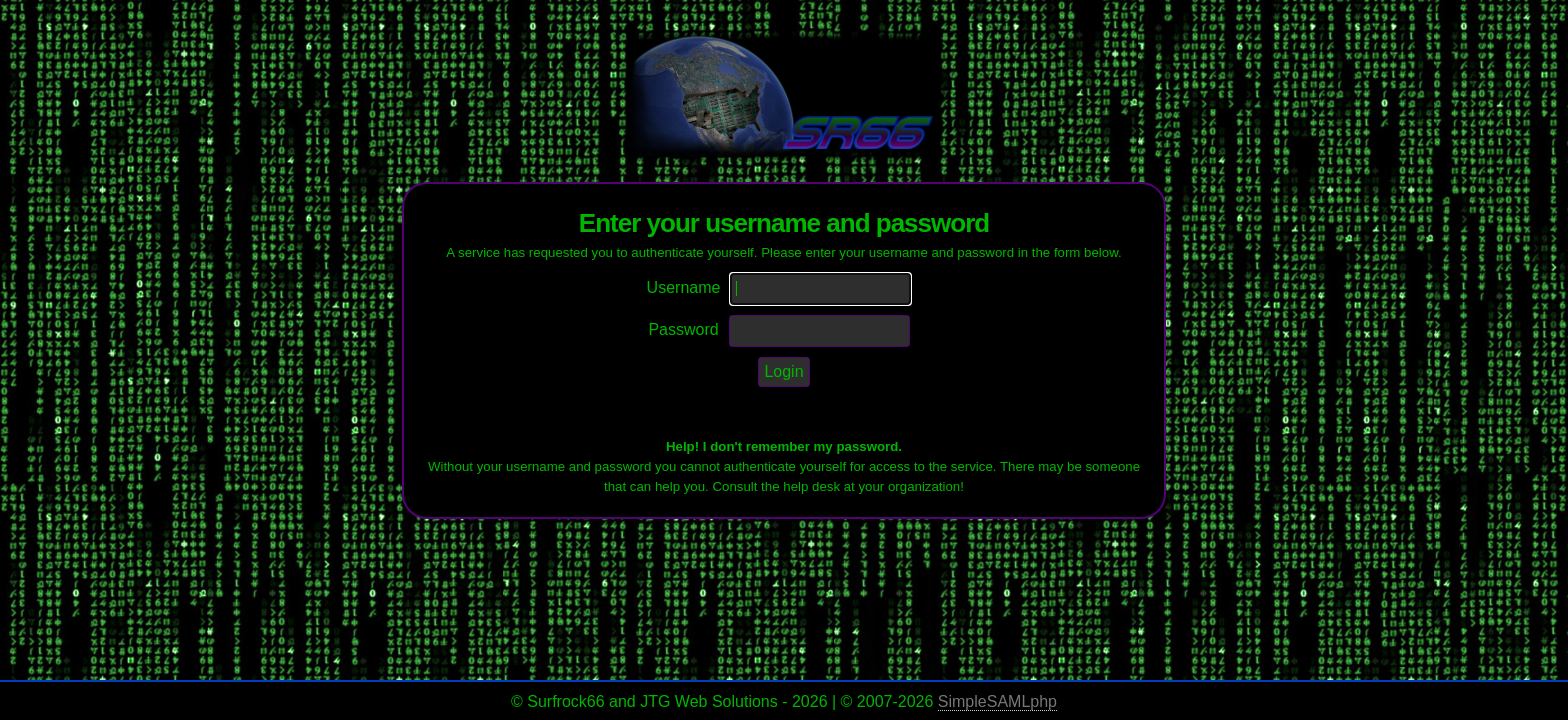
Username (684, 287)
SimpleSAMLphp (997, 701)
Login (783, 371)
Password (683, 329)
